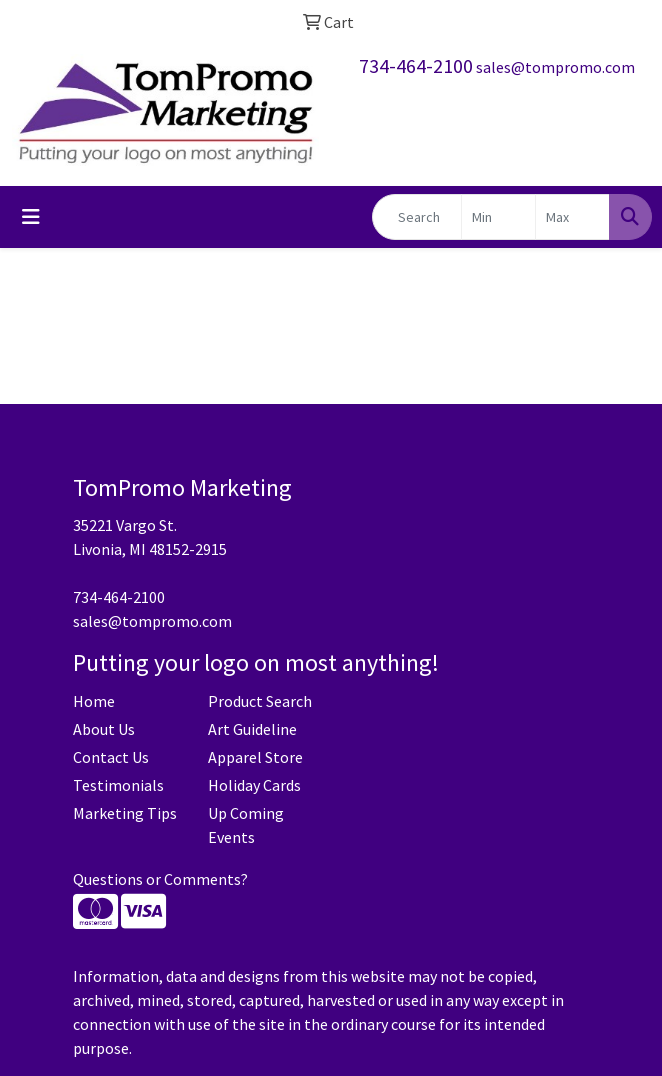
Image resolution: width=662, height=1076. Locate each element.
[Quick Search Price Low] (498, 217)
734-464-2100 (416, 65)
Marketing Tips (125, 813)
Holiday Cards (254, 785)
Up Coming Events (246, 825)
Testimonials (118, 785)
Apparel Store (255, 757)
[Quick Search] (417, 217)
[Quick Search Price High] (572, 217)
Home (94, 701)
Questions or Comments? (160, 879)
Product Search (260, 701)
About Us (104, 729)
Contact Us (111, 757)
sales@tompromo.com (555, 67)
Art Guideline (252, 729)
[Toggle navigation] (31, 217)
